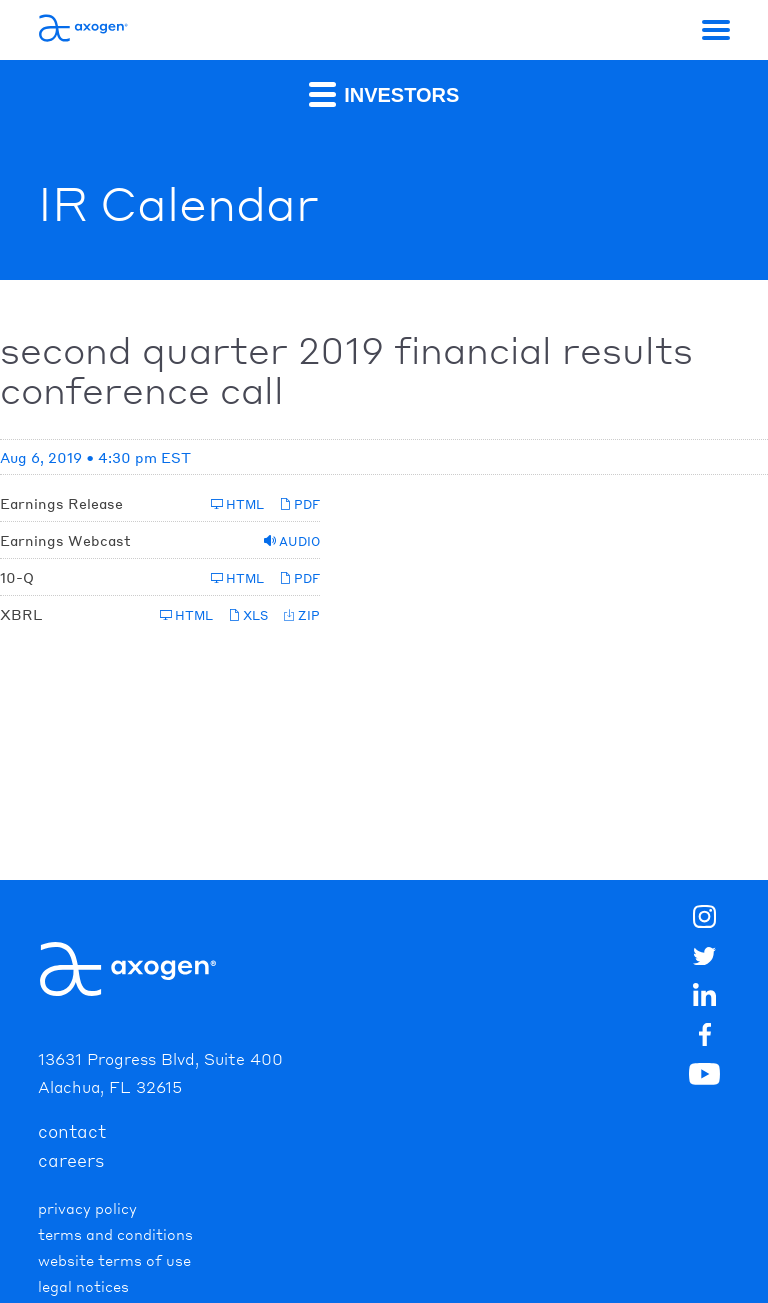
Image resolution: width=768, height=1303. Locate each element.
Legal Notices (83, 1286)
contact (72, 1131)
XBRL (21, 614)
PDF (299, 504)
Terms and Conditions (115, 1234)
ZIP (301, 615)
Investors (384, 93)
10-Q (17, 577)
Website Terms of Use (114, 1260)
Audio (292, 541)
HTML (237, 504)
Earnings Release (61, 503)
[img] (705, 1038)
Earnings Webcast (65, 540)
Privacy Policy (87, 1208)
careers (71, 1160)
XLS (248, 615)
